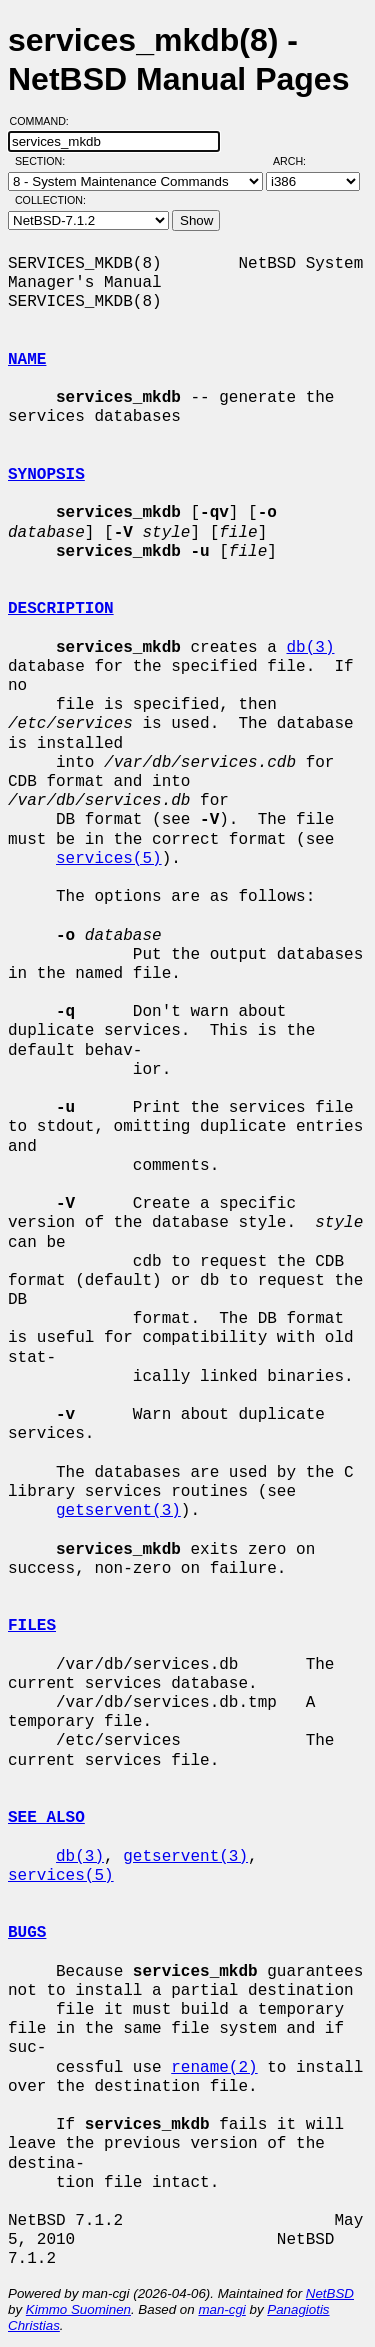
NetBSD (330, 2293)
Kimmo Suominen (78, 2309)
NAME (27, 360)
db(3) (310, 648)
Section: (44, 161)
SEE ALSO (46, 1818)
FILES (32, 1626)
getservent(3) (118, 1511)
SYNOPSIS (46, 475)
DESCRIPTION (61, 609)
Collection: (50, 200)
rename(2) (214, 2068)
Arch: (298, 161)
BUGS (27, 1933)
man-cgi (221, 2309)
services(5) (109, 859)
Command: (45, 121)
